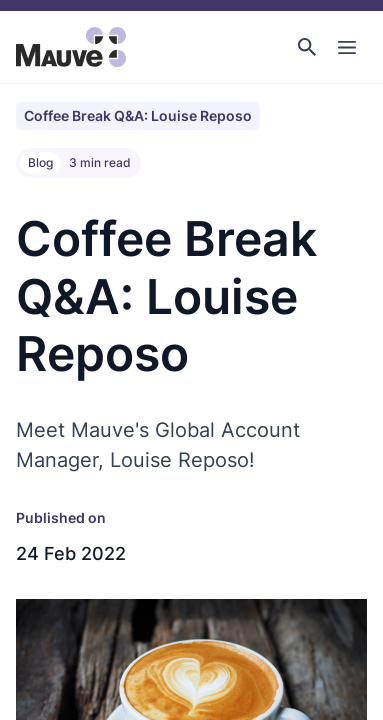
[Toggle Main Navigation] (347, 47)
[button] (307, 47)
